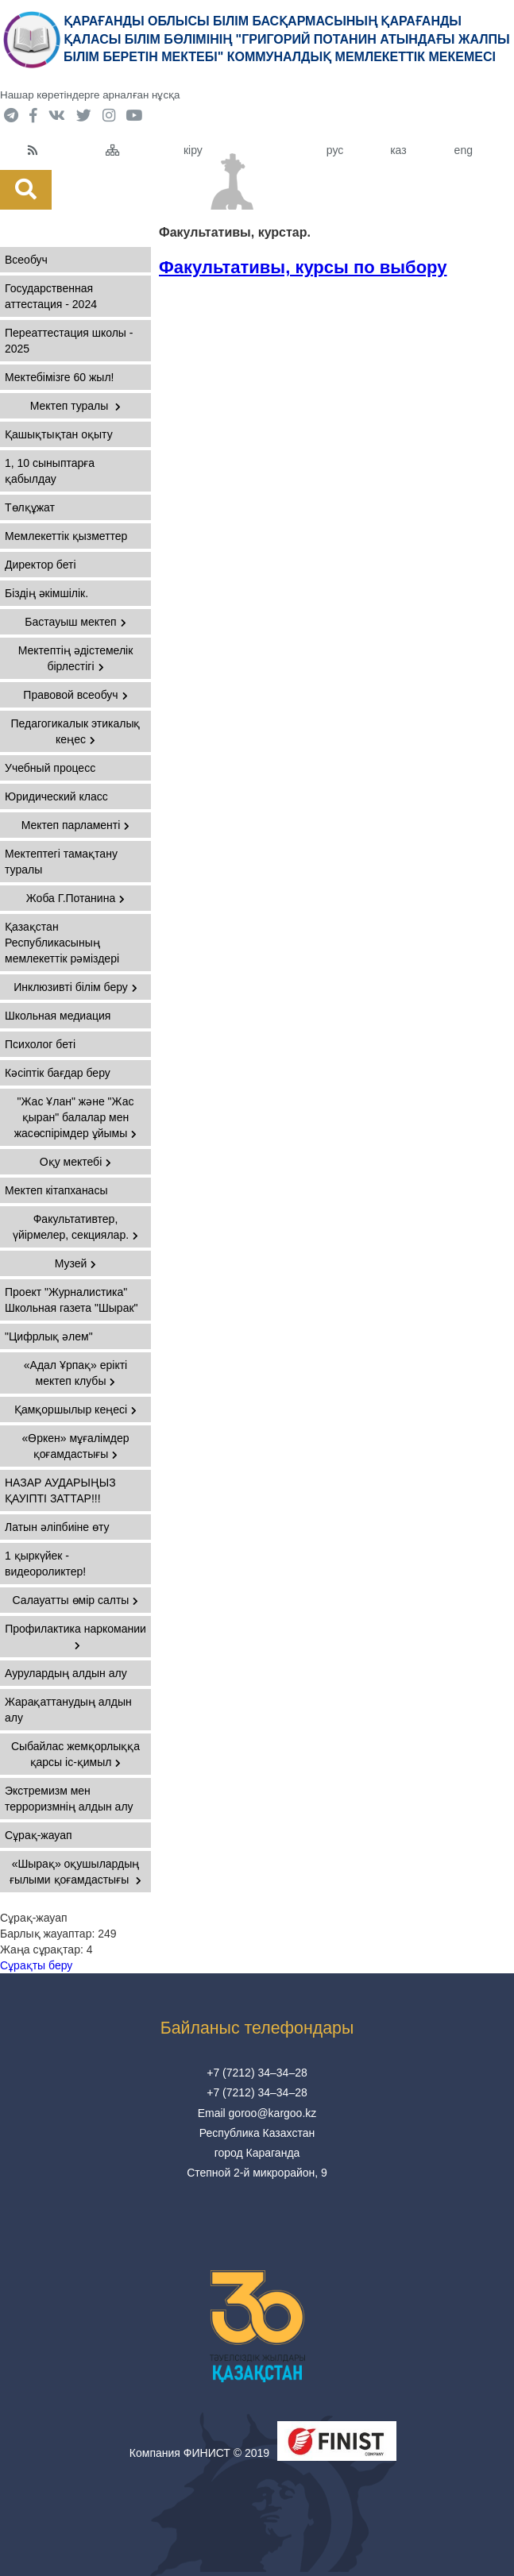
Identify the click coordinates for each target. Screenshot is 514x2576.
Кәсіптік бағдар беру (57, 1072)
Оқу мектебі (76, 1161)
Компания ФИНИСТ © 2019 (199, 2453)
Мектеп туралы (76, 405)
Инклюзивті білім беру (75, 987)
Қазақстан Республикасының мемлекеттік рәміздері (62, 942)
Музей (76, 1263)
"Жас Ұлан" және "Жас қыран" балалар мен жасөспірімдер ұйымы (75, 1117)
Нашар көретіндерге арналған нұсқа (90, 95)
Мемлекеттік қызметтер (66, 536)
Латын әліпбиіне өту (57, 1527)
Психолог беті (40, 1044)
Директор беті (40, 564)
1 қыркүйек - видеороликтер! (45, 1563)
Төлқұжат (30, 507)
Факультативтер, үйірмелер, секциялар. (75, 1227)
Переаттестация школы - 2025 (69, 340)
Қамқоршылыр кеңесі (75, 1409)
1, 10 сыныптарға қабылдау (50, 471)
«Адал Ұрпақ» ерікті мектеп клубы (75, 1373)
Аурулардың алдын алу (66, 1673)
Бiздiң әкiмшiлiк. (46, 593)
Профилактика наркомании (75, 1636)
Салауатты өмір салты (76, 1600)
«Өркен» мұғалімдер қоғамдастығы (75, 1446)
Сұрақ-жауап (38, 1835)
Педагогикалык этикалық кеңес (76, 731)
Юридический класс (56, 796)
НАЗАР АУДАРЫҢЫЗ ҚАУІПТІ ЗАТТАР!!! (60, 1490)
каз (398, 150)
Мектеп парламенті (75, 825)
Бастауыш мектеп (75, 621)
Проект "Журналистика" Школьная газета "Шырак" (71, 1300)
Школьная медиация (57, 1015)
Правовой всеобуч (75, 694)
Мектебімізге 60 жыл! (59, 377)
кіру (193, 150)
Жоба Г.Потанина (75, 898)
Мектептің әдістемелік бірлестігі (75, 658)
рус (335, 150)
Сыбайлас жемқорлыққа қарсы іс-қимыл (75, 1754)
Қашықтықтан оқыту (59, 434)
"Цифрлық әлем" (49, 1336)
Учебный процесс (50, 768)
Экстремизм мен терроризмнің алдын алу (69, 1798)
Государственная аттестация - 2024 (51, 296)
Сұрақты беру (36, 1965)
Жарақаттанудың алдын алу (68, 1709)
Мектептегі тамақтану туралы (61, 861)
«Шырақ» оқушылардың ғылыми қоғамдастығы (75, 1871)
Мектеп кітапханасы (56, 1190)
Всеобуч (26, 259)
